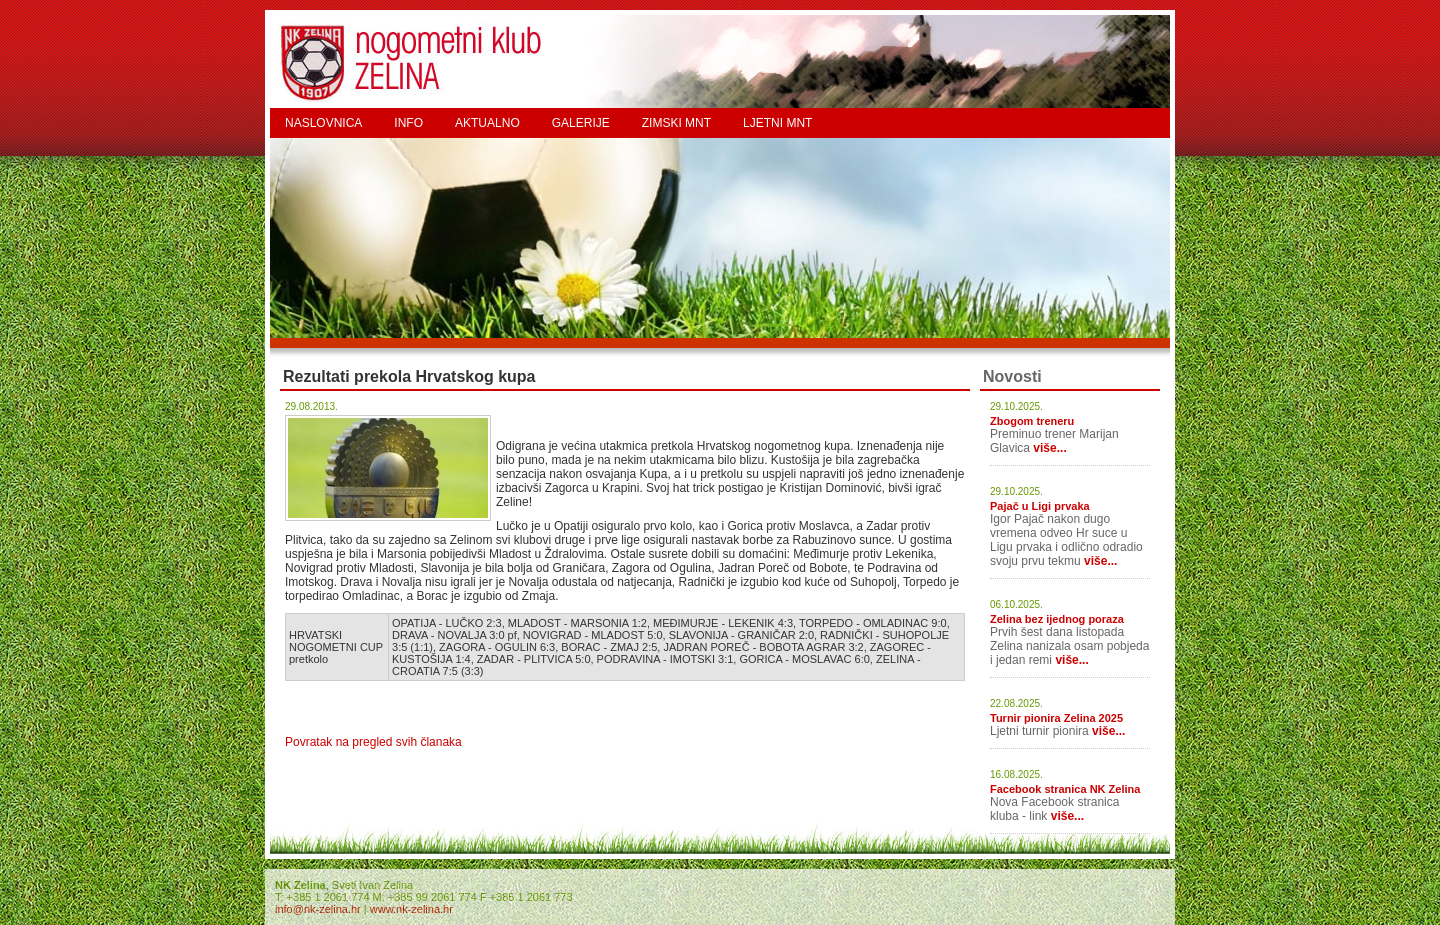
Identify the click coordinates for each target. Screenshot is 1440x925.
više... (1049, 448)
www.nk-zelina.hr (411, 909)
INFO (408, 123)
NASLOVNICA (323, 123)
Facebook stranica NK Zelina (1065, 789)
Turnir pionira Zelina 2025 (1056, 718)
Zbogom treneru (1032, 421)
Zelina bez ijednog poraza (1057, 619)
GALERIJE (581, 123)
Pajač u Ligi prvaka (1040, 506)
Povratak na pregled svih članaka (373, 742)
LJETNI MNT (777, 123)
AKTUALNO (487, 123)
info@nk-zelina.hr (318, 909)
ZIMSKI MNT (676, 123)
